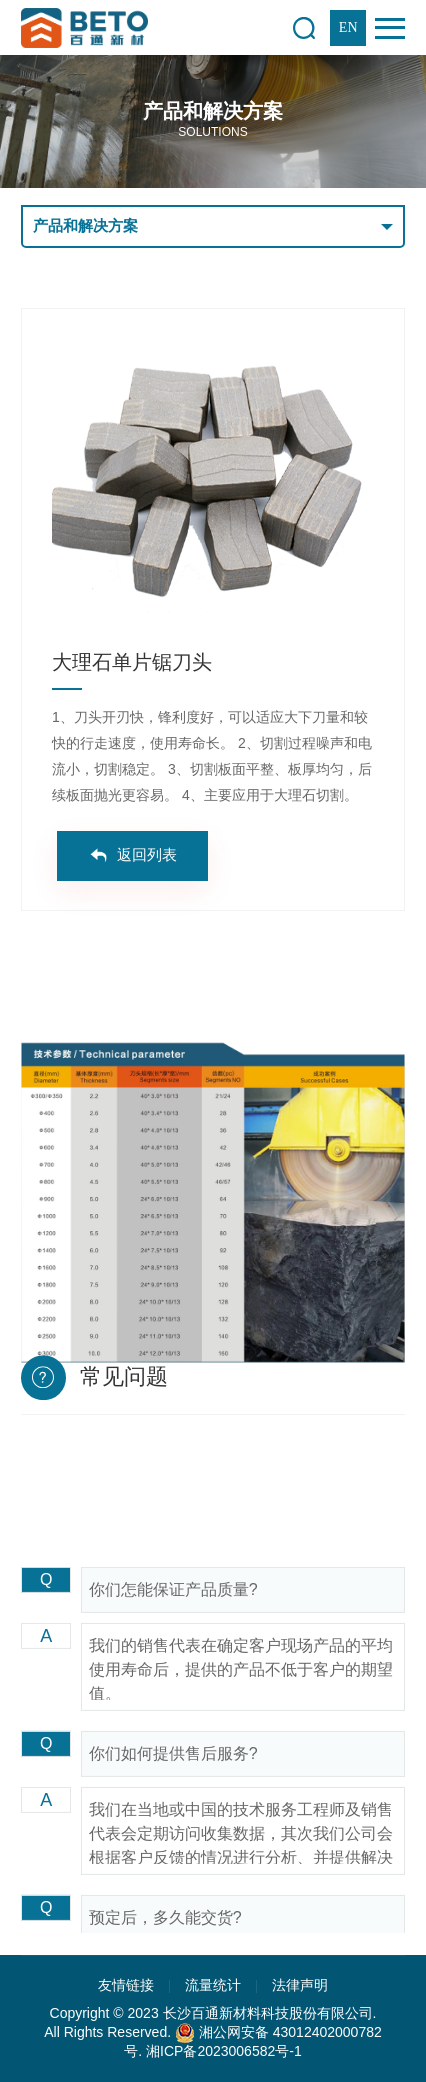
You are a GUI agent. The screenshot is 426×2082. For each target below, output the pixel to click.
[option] (213, 479)
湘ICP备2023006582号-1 (224, 2051)
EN (348, 27)
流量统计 (213, 1985)
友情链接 (126, 1985)
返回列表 (147, 855)
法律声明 (300, 1985)
